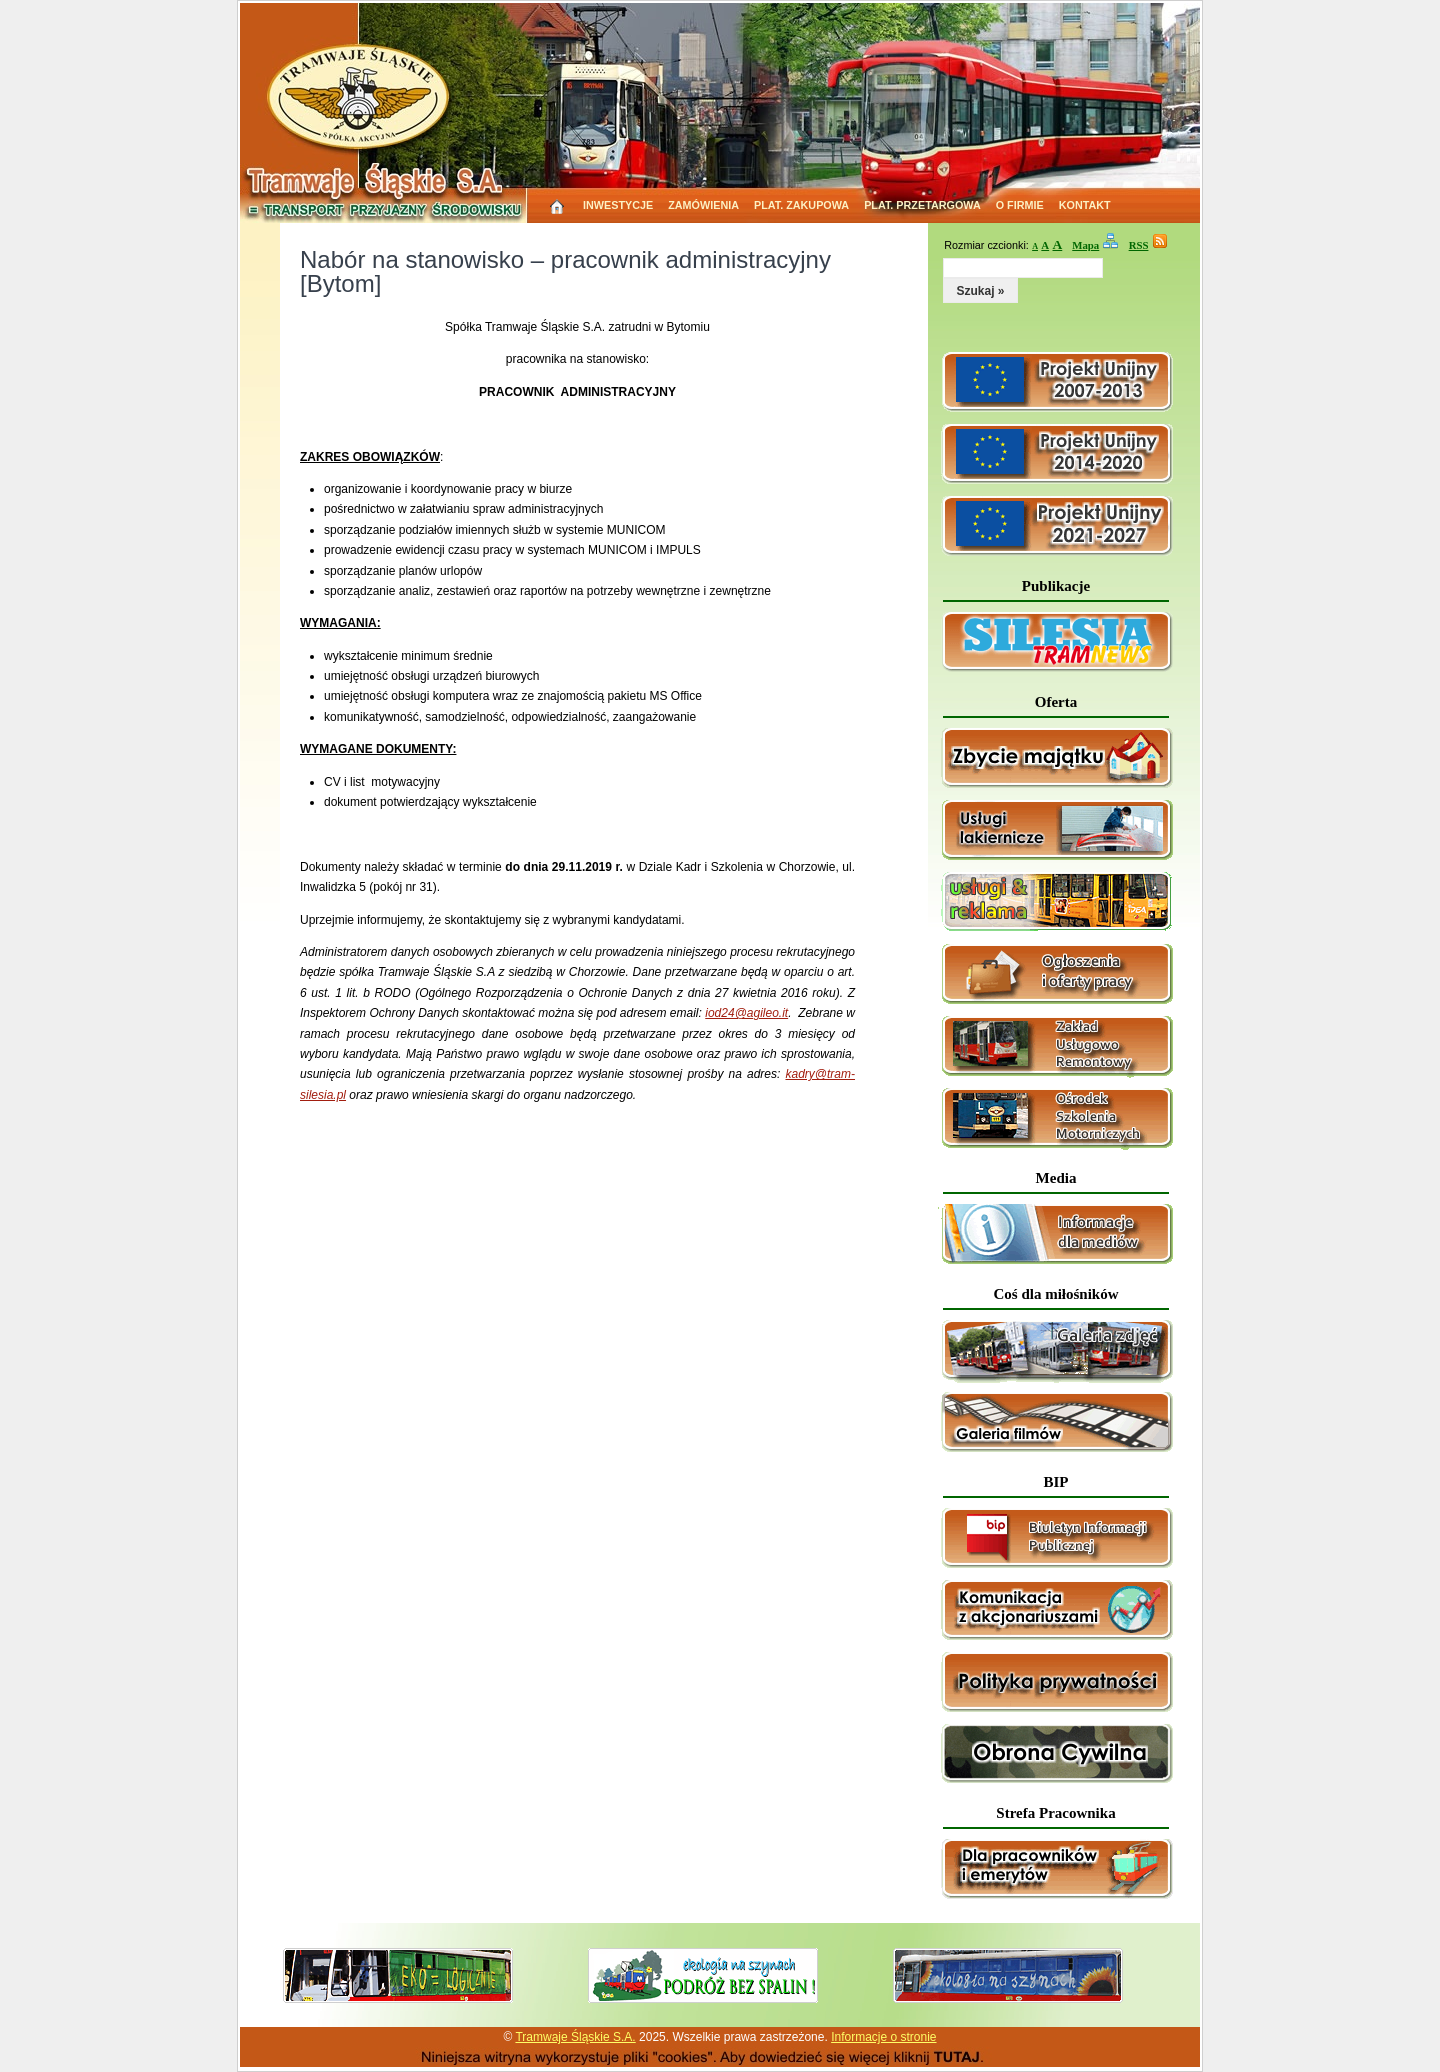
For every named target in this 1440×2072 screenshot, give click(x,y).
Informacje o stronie (883, 2037)
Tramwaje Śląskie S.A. (575, 2037)
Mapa (1085, 245)
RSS (1139, 245)
